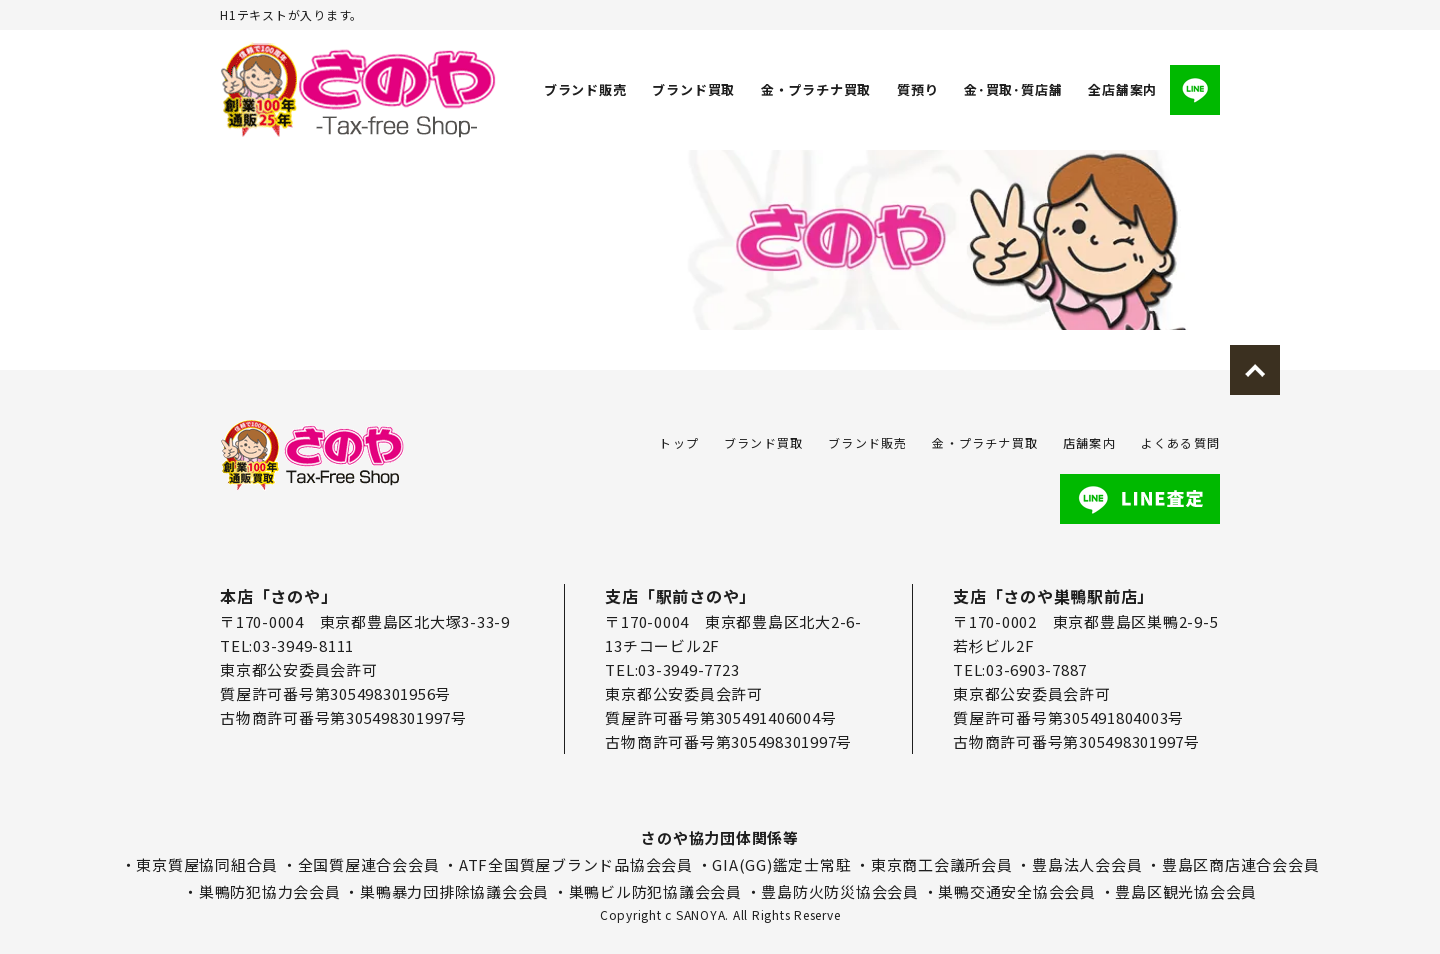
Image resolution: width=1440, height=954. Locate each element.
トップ (679, 442)
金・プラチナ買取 (816, 89)
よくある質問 (1180, 442)
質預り (917, 89)
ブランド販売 (585, 89)
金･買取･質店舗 (1013, 89)
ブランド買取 (694, 89)
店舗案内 (1089, 442)
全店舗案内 (1122, 89)
